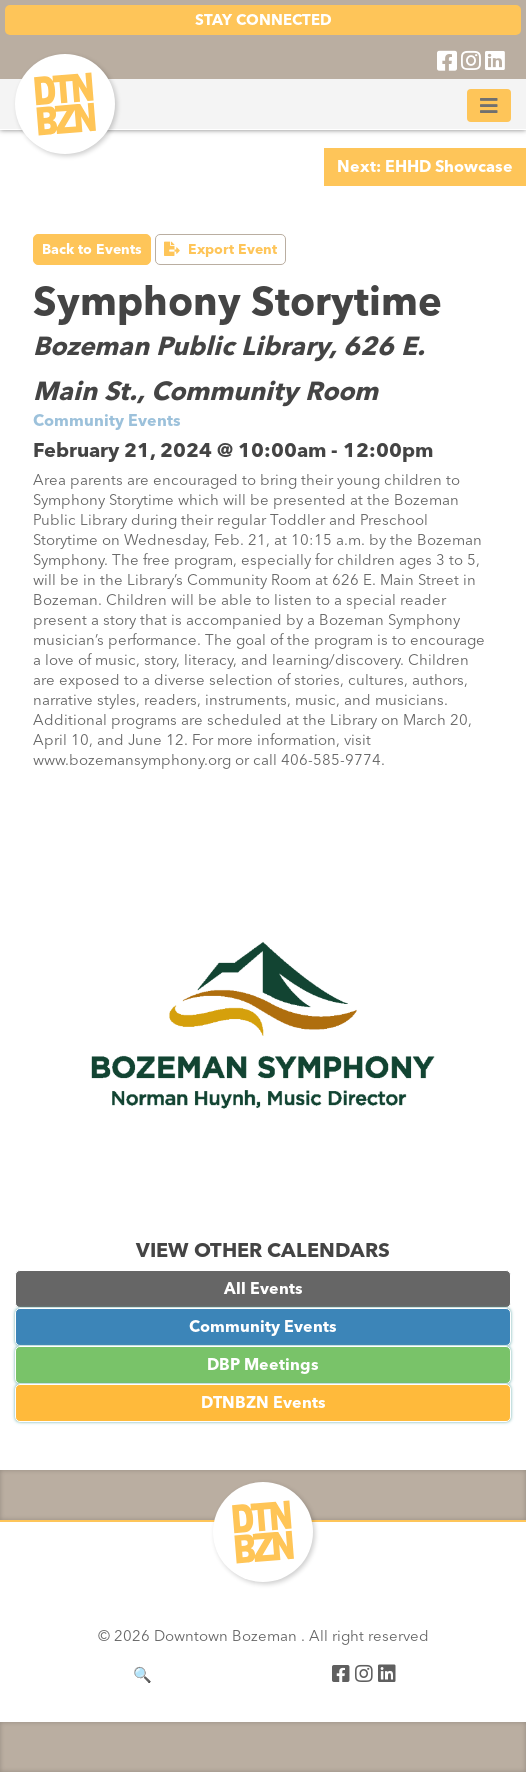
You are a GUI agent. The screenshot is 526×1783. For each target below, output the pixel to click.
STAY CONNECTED (263, 20)
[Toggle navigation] (489, 105)
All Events (263, 1288)
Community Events (263, 1326)
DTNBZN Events (263, 1402)
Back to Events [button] (92, 249)
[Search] (227, 1675)
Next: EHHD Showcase (425, 166)
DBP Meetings (263, 1364)
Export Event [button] (220, 249)
